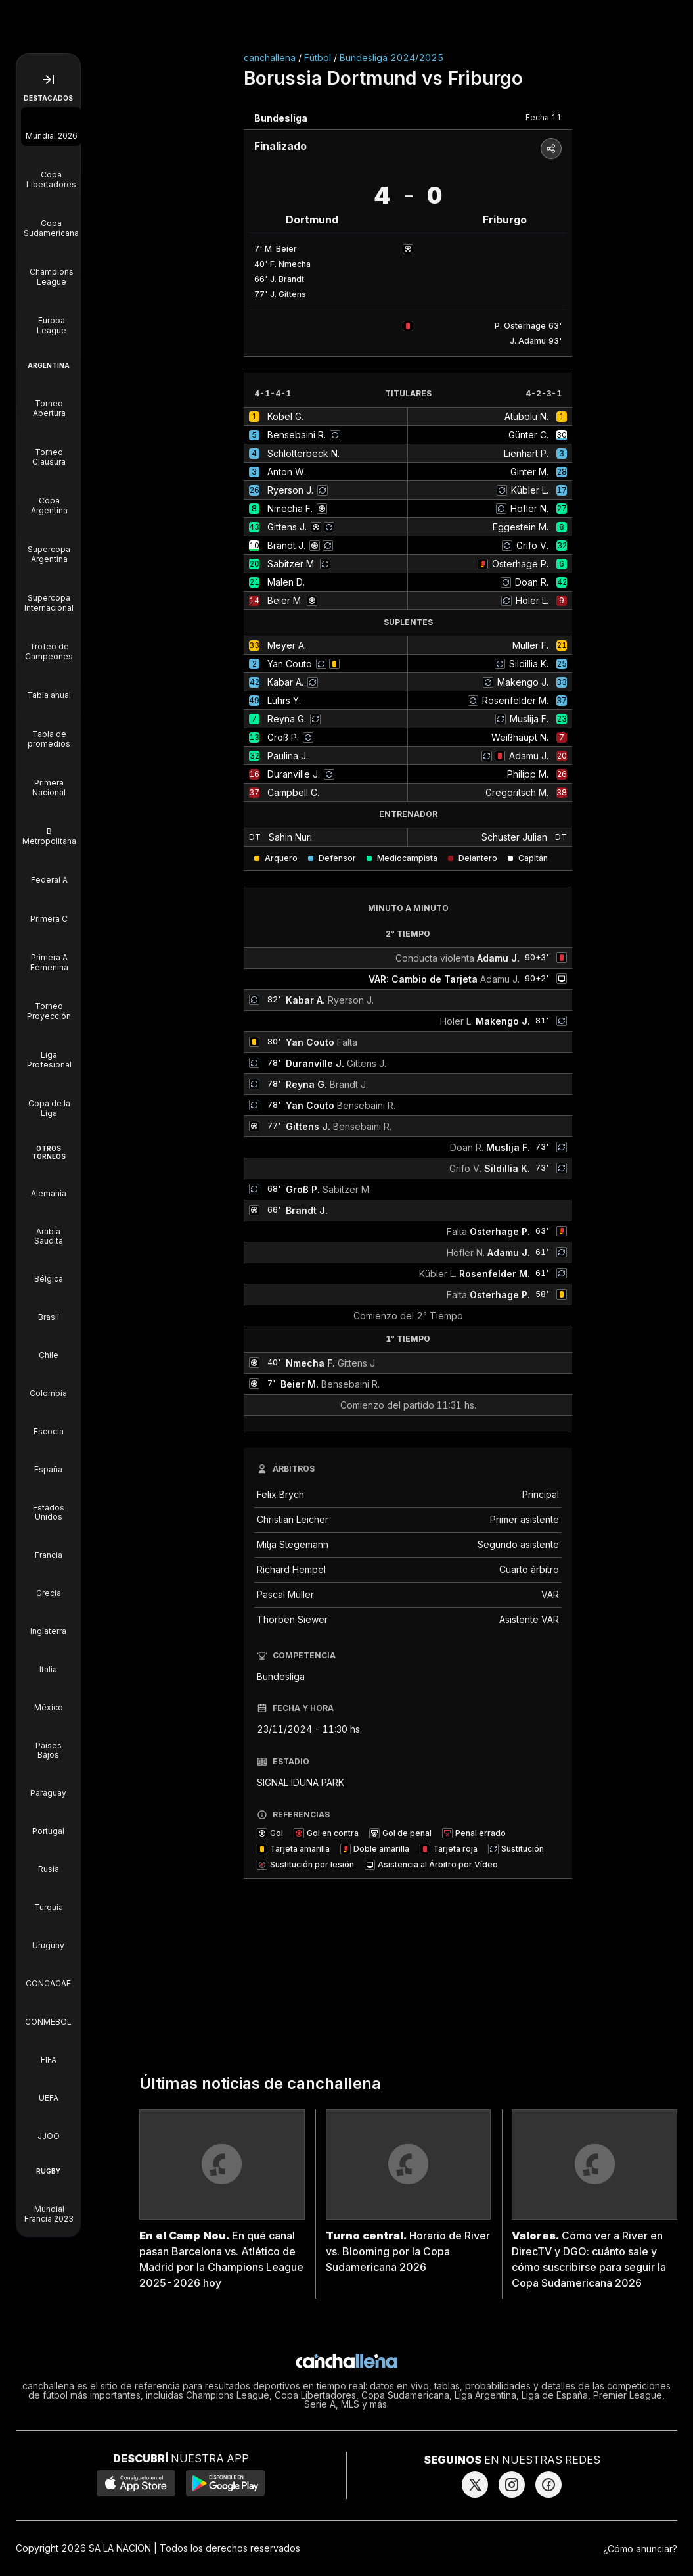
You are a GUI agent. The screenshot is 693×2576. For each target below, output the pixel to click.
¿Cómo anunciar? (640, 2548)
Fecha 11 (543, 117)
